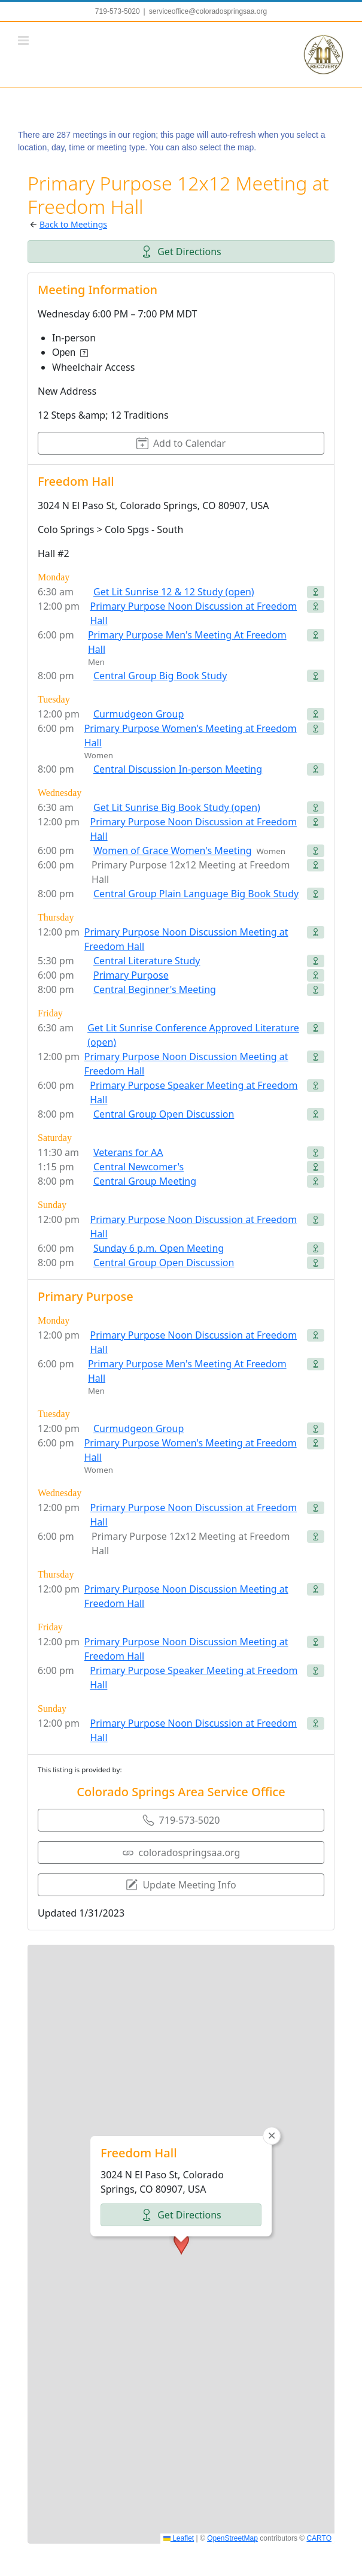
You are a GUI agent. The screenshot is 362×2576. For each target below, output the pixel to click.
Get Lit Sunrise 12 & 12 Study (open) (173, 591)
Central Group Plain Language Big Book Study (196, 893)
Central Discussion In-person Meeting (177, 769)
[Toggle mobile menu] (24, 40)
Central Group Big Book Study (160, 675)
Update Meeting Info (181, 1884)
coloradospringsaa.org (181, 1852)
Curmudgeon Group (138, 714)
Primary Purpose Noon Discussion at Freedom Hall (193, 613)
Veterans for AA (128, 1152)
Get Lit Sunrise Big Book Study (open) (176, 807)
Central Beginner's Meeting (154, 989)
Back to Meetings (73, 224)
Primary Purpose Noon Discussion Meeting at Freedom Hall (186, 939)
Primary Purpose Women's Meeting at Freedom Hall (190, 735)
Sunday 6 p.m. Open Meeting (158, 1248)
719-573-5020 (181, 1820)
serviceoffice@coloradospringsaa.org (208, 11)
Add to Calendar (181, 443)
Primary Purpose (131, 975)
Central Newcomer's (138, 1166)
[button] (181, 2093)
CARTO (318, 2538)
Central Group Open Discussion (163, 1114)
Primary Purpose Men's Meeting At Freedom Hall (187, 642)
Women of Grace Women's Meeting (172, 850)
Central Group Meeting (144, 1181)
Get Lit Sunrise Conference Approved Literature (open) (193, 1035)
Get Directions (181, 251)
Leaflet (178, 2538)
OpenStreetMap (232, 2538)
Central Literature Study (146, 960)
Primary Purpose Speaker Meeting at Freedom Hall (193, 1092)
